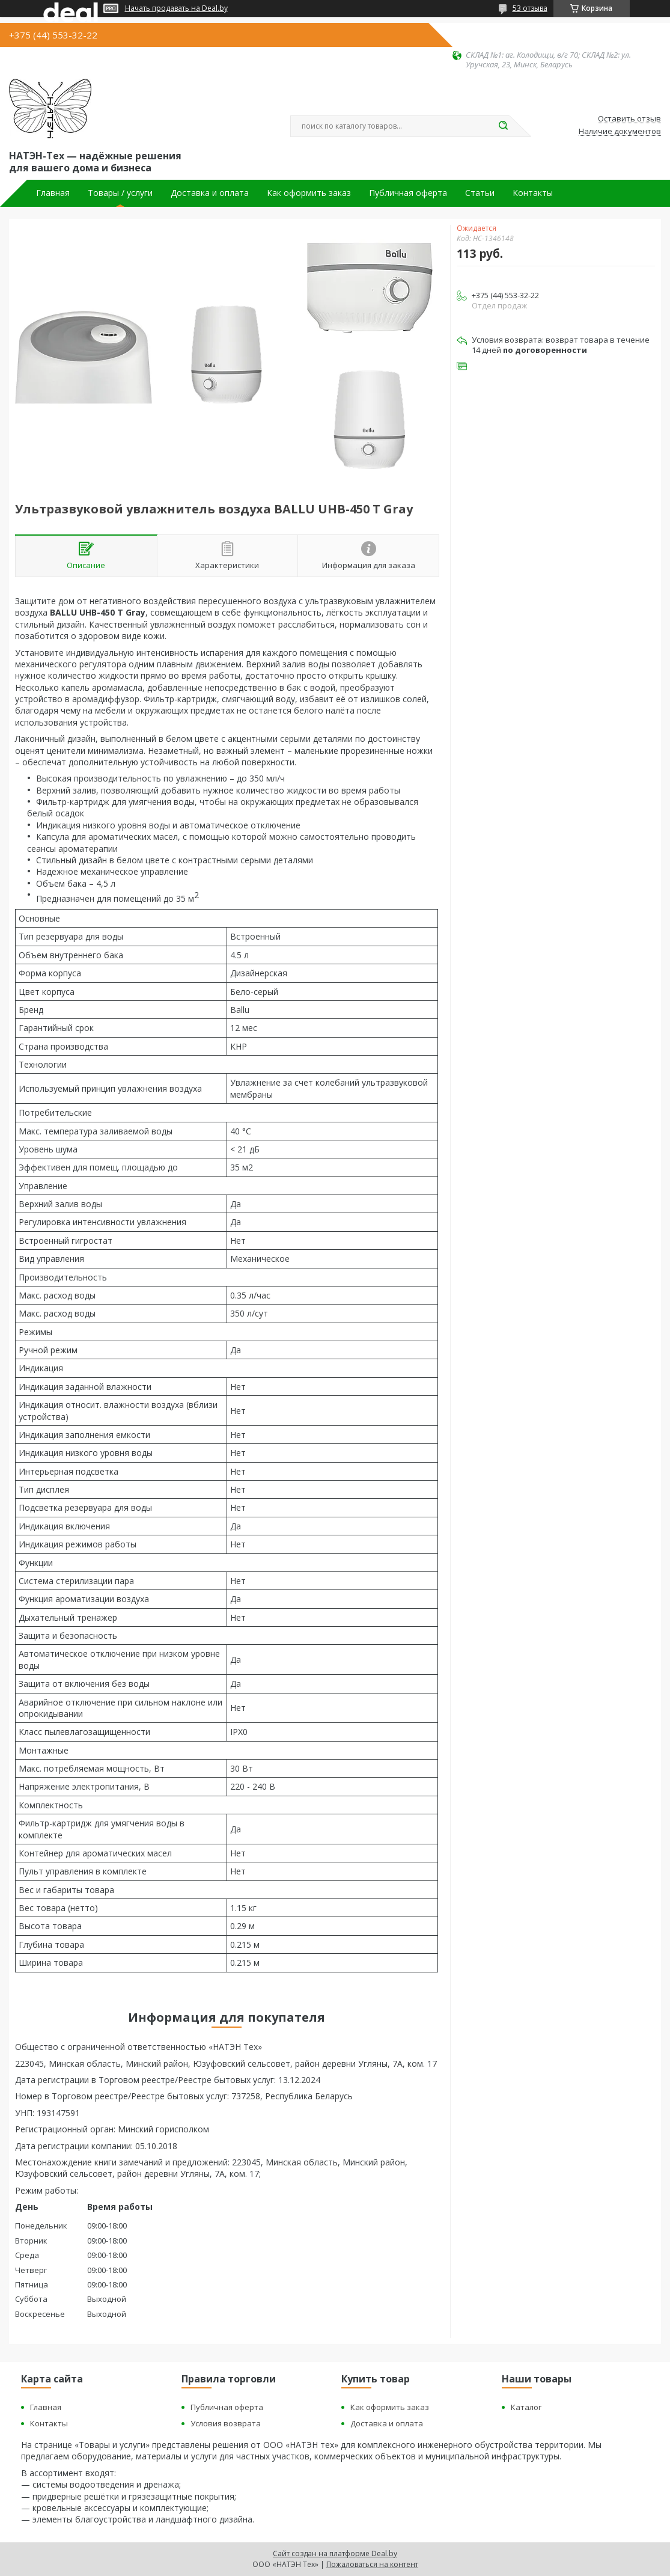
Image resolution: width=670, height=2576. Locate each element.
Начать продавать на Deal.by (176, 8)
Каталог (526, 2407)
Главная (53, 193)
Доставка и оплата (210, 193)
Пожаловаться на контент (372, 2564)
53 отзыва (530, 8)
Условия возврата (225, 2423)
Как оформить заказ (309, 193)
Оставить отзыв (629, 119)
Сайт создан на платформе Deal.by (335, 2553)
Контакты (533, 193)
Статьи (480, 193)
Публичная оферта (408, 193)
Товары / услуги (120, 193)
